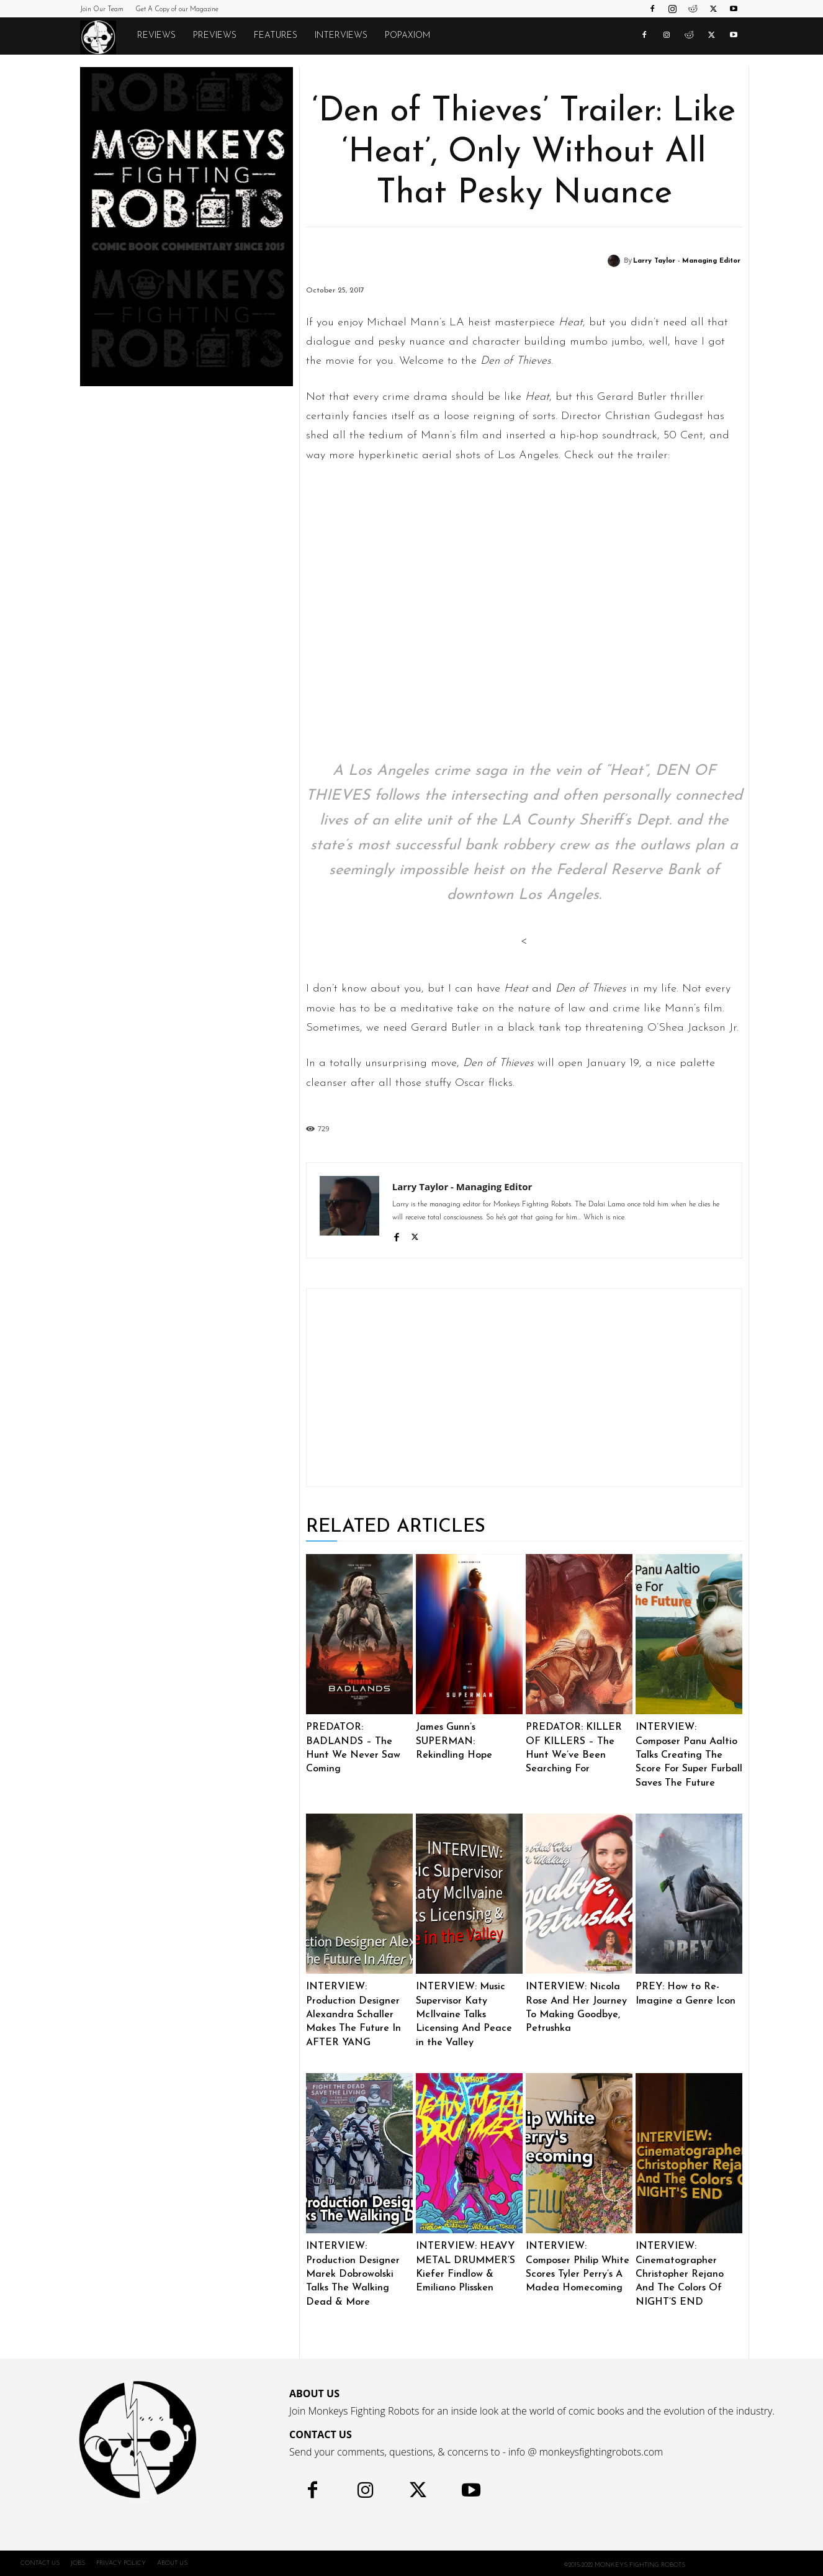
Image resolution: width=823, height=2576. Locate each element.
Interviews (341, 35)
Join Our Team (102, 9)
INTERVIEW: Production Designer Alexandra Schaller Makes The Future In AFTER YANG (353, 2015)
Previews (214, 35)
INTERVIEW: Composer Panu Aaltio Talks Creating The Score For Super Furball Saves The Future (689, 1755)
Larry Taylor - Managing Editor (686, 261)
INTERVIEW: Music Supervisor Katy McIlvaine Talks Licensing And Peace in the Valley (464, 2015)
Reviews (156, 35)
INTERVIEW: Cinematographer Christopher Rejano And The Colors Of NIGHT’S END (680, 2274)
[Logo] (104, 36)
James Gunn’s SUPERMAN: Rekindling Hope (454, 1741)
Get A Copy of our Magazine (176, 9)
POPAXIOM (407, 35)
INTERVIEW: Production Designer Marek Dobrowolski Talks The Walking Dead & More (353, 2274)
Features (275, 35)
